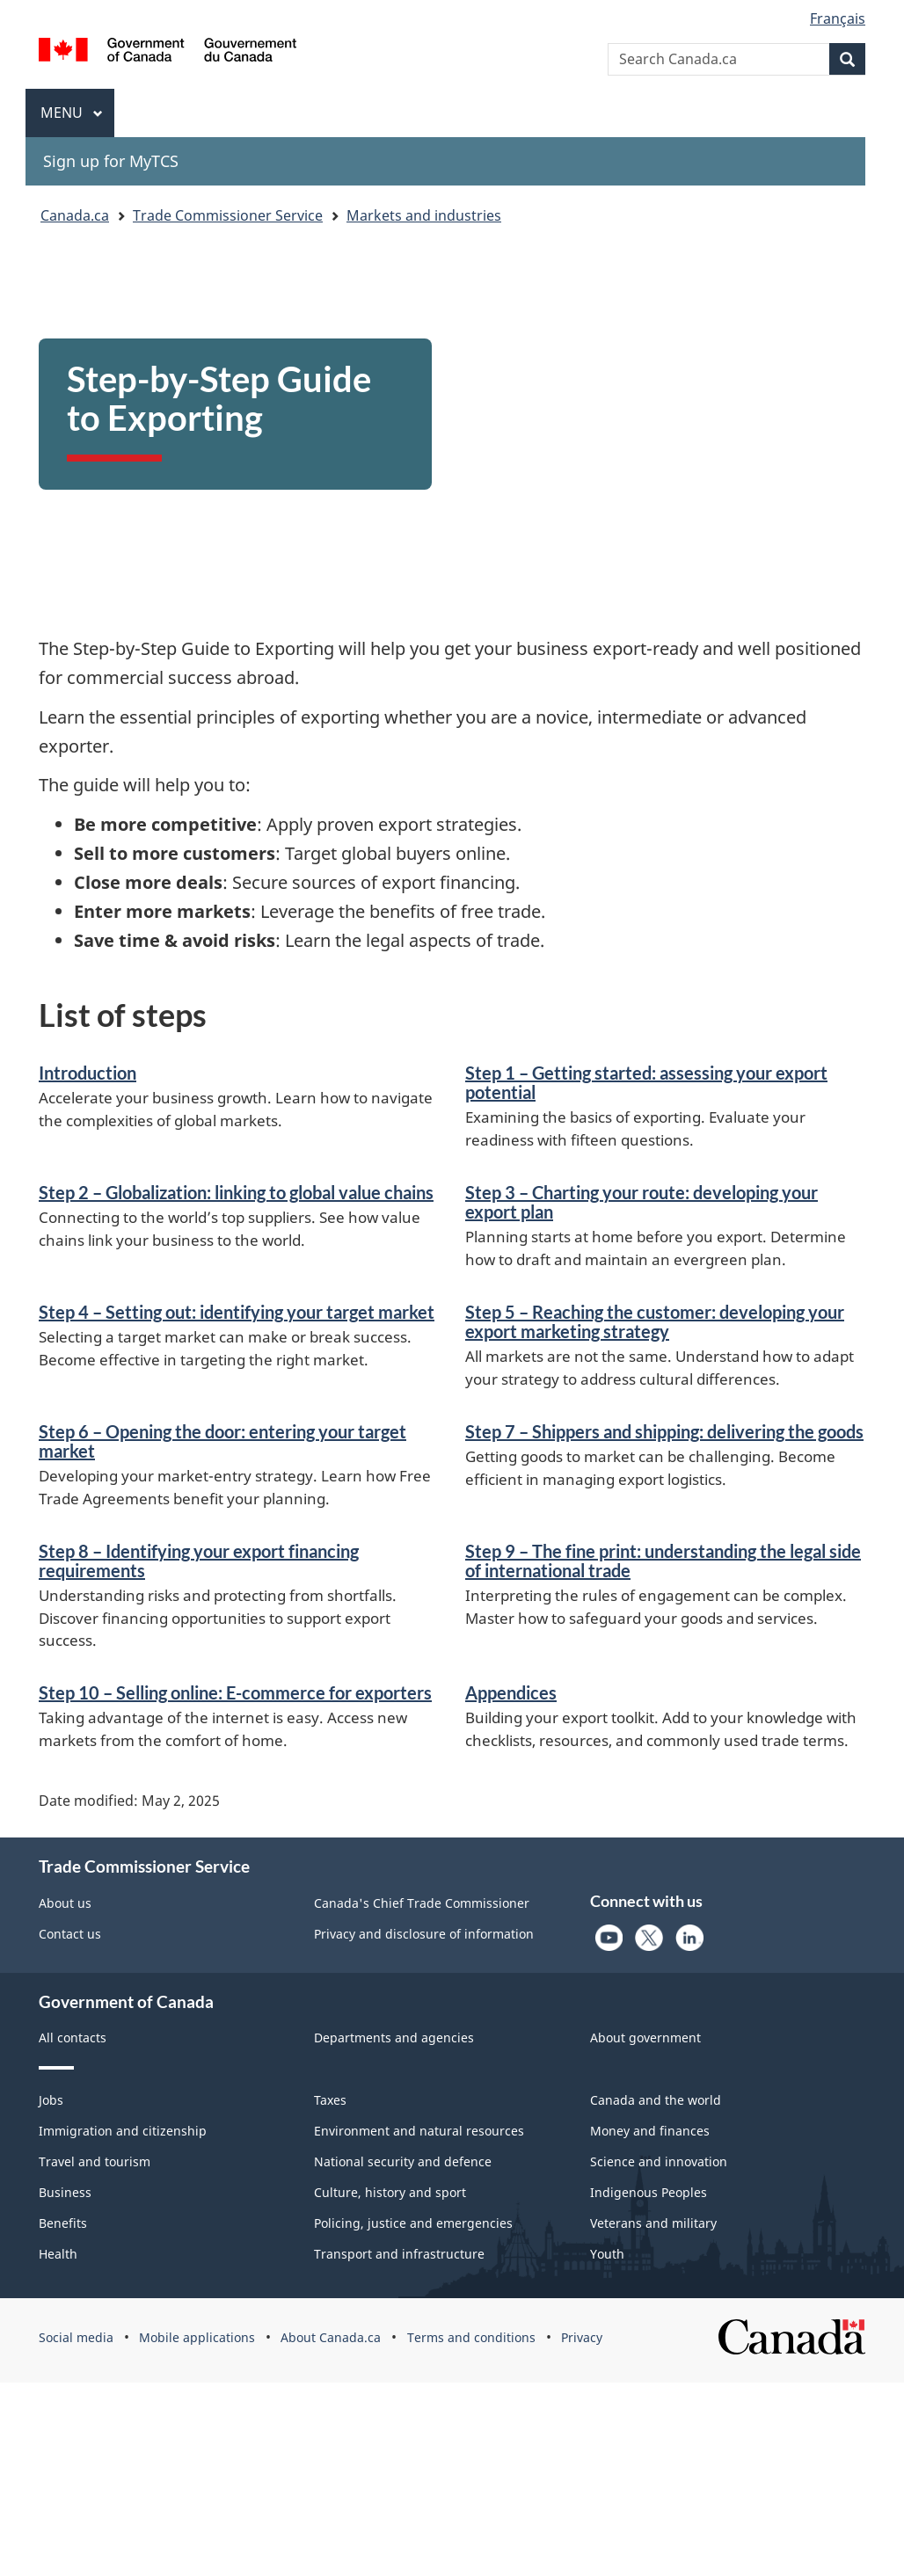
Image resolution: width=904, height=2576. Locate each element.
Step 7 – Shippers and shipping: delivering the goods (664, 1431)
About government (645, 2037)
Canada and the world (655, 2100)
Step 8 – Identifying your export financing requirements (199, 1560)
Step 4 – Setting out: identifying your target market (236, 1311)
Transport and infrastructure (399, 2253)
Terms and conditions (471, 2337)
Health (58, 2253)
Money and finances (650, 2130)
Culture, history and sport (390, 2192)
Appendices (511, 1692)
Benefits (63, 2223)
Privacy (581, 2337)
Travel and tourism (94, 2161)
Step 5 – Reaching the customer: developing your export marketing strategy (654, 1321)
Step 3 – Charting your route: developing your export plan (641, 1202)
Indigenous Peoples (648, 2192)
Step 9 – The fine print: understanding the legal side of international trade (663, 1560)
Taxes (330, 2100)
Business (65, 2192)
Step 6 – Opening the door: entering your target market (222, 1441)
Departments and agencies (394, 2037)
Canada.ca (74, 215)
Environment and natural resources (419, 2130)
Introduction (87, 1072)
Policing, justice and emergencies (413, 2223)
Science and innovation (658, 2161)
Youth (607, 2253)
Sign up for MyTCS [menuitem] (111, 160)
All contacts (72, 2037)
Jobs (51, 2100)
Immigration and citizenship (123, 2130)
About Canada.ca (331, 2337)
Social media (76, 2337)
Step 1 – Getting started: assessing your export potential (646, 1082)
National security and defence (403, 2161)
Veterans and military (653, 2223)
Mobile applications (197, 2337)
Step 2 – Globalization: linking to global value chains (236, 1192)
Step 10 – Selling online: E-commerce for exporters (235, 1692)
